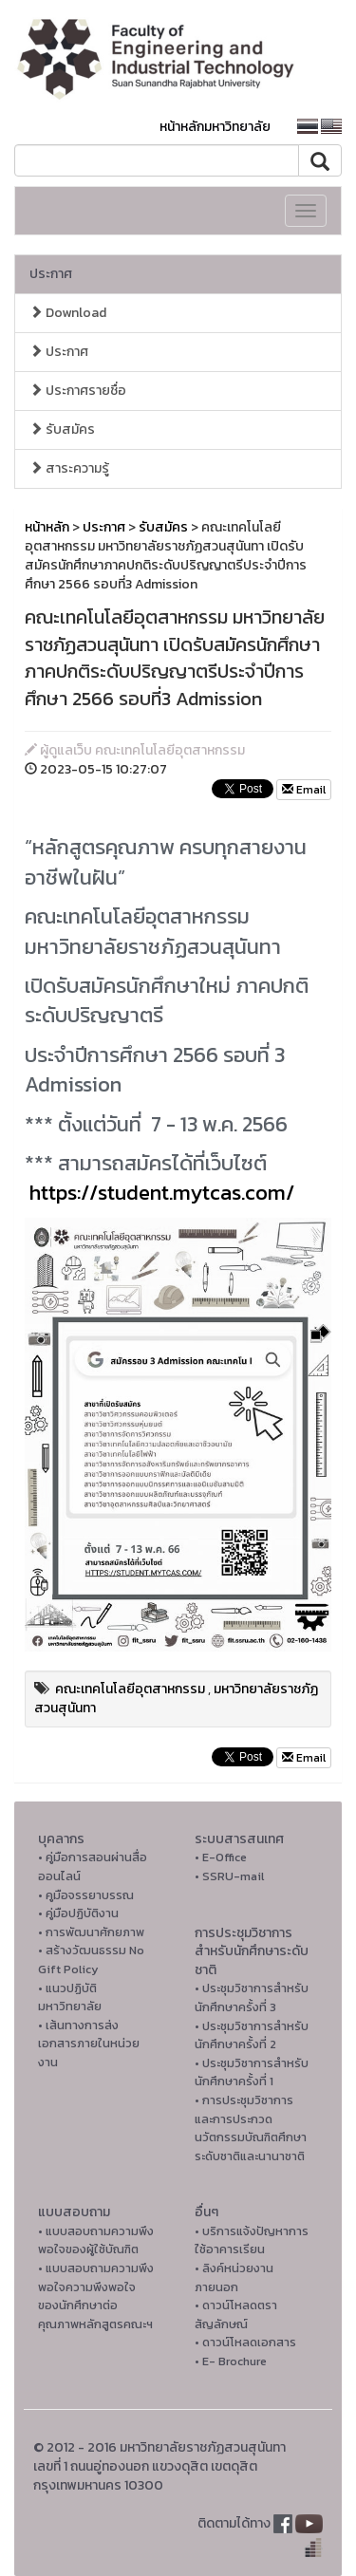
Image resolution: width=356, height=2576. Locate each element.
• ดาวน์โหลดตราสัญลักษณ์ (236, 2314)
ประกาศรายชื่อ (77, 391)
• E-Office (221, 1857)
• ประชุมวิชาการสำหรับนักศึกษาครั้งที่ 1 (252, 2072)
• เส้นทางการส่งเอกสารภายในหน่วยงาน (89, 2043)
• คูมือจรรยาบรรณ (86, 1895)
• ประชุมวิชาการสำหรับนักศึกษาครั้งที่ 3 (252, 1997)
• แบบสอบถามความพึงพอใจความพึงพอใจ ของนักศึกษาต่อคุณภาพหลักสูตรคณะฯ (96, 2296)
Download (67, 313)
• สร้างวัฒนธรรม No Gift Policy (91, 1959)
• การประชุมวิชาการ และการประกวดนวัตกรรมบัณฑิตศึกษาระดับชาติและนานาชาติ (251, 2128)
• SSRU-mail (229, 1876)
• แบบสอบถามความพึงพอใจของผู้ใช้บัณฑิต (96, 2240)
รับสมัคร (62, 429)
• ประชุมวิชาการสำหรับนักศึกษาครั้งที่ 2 (252, 2035)
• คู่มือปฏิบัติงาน (78, 1913)
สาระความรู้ (69, 468)
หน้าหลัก (47, 527)
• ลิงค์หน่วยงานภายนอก (234, 2277)
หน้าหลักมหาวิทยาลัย (215, 127)
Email (304, 789)
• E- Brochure (231, 2361)
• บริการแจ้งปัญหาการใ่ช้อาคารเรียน (252, 2240)
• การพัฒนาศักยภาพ (91, 1932)
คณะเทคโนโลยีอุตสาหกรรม (130, 1689)
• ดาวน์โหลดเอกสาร (245, 2342)
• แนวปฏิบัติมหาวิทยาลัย (70, 1997)
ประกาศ (50, 274)
